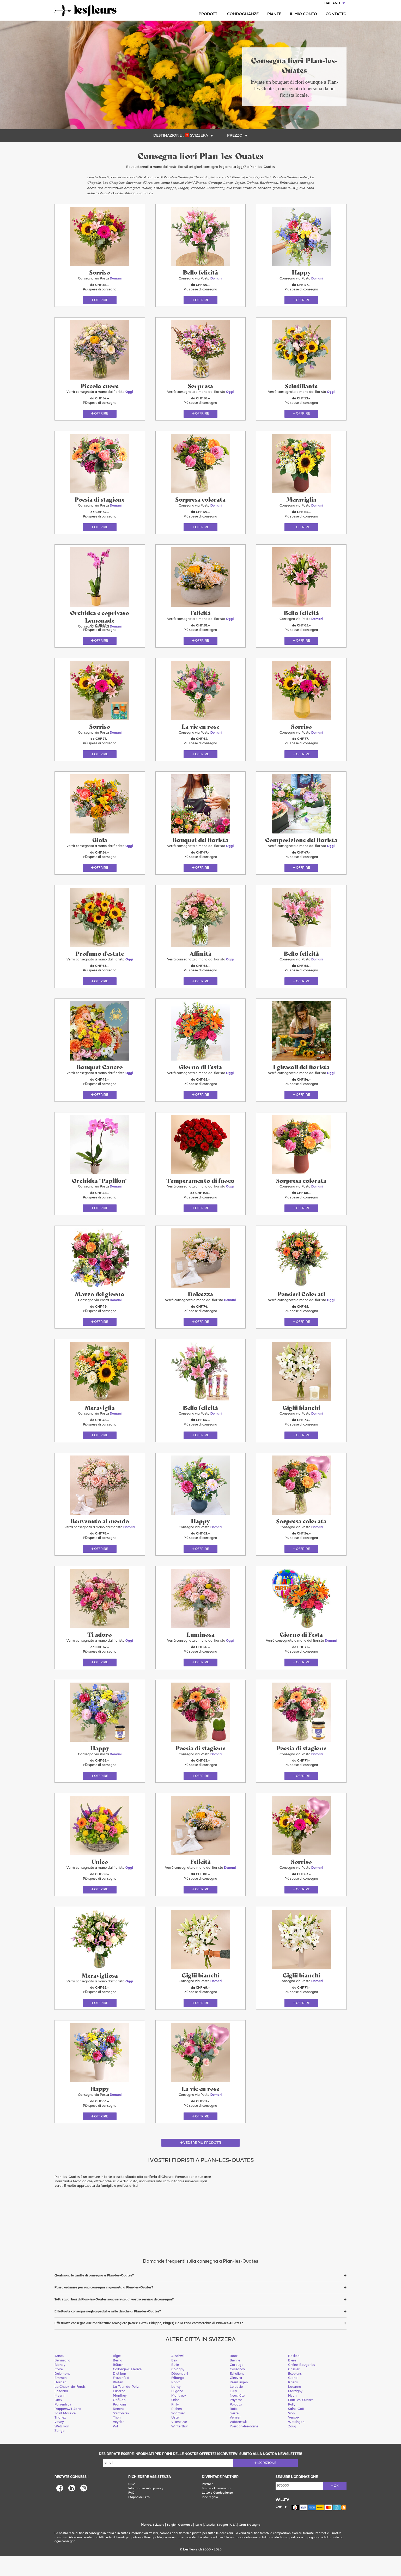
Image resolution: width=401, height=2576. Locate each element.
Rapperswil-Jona (67, 2429)
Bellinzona (62, 2380)
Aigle (117, 2376)
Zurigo (59, 2451)
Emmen (60, 2398)
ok (336, 2506)
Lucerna (119, 2411)
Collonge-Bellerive (127, 2389)
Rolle (234, 2429)
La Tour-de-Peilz (126, 2407)
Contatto (336, 14)
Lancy (176, 2407)
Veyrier (118, 2442)
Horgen (60, 2402)
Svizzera (199, 136)
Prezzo (234, 136)
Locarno (294, 2407)
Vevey (59, 2442)
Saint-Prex (121, 2433)
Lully (233, 2411)
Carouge (236, 2385)
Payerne (236, 2420)
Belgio (171, 2545)
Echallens (237, 2394)
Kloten (118, 2402)
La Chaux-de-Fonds (70, 2407)
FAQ (131, 2513)
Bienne (235, 2380)
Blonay (59, 2385)
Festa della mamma (216, 2508)
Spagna (222, 2545)
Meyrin (59, 2416)
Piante (274, 14)
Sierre (234, 2433)
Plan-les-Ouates (300, 2420)
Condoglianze (243, 14)
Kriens (293, 2402)
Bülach (118, 2385)
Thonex (60, 2438)
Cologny (177, 2389)
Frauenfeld (121, 2398)
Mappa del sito (139, 2517)
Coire (58, 2389)
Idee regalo (210, 2517)
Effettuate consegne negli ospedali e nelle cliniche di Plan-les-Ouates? (107, 2331)
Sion (291, 2433)
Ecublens (295, 2394)
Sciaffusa (178, 2433)
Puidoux (236, 2424)
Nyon (292, 2416)
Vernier (235, 2438)
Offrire (101, 301)
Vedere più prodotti (202, 2163)
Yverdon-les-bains (244, 2447)
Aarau (59, 2376)
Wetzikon (61, 2447)
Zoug (292, 2447)
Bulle (175, 2385)
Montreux (178, 2416)
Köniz (175, 2402)
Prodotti (208, 14)
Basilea (294, 2376)
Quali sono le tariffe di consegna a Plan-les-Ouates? (94, 2295)
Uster (175, 2438)
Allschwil (177, 2376)
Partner (207, 2504)
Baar (234, 2376)
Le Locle (236, 2407)
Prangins (119, 2424)
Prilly (175, 2424)
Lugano (177, 2411)
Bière (292, 2380)
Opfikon (119, 2420)
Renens (118, 2429)
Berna (117, 2380)
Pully (291, 2424)
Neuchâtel (237, 2416)
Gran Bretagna (249, 2545)
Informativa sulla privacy (145, 2508)
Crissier (294, 2389)
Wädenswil (238, 2442)
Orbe (175, 2420)
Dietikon (119, 2394)
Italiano (332, 3)
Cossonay (237, 2389)
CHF (279, 2527)
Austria (209, 2545)
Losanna (61, 2411)
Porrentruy (62, 2424)
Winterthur (179, 2447)
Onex (58, 2420)
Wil (115, 2447)
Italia (198, 2545)
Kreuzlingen (239, 2402)
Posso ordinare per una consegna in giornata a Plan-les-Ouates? (103, 2307)
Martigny (295, 2411)
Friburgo (177, 2398)
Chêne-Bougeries (301, 2385)
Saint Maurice (65, 2433)
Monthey (120, 2416)
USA (233, 2545)
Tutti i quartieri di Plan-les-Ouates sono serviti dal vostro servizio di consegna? (114, 2319)
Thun (116, 2438)
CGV (131, 2504)
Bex (174, 2380)
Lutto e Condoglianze (217, 2513)
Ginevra (236, 2398)
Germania (185, 2545)
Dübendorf (179, 2394)
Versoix (294, 2438)
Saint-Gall (296, 2429)
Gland (292, 2398)
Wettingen (296, 2442)
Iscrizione (266, 2483)
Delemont (62, 2394)
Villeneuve (179, 2442)
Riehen (176, 2429)
